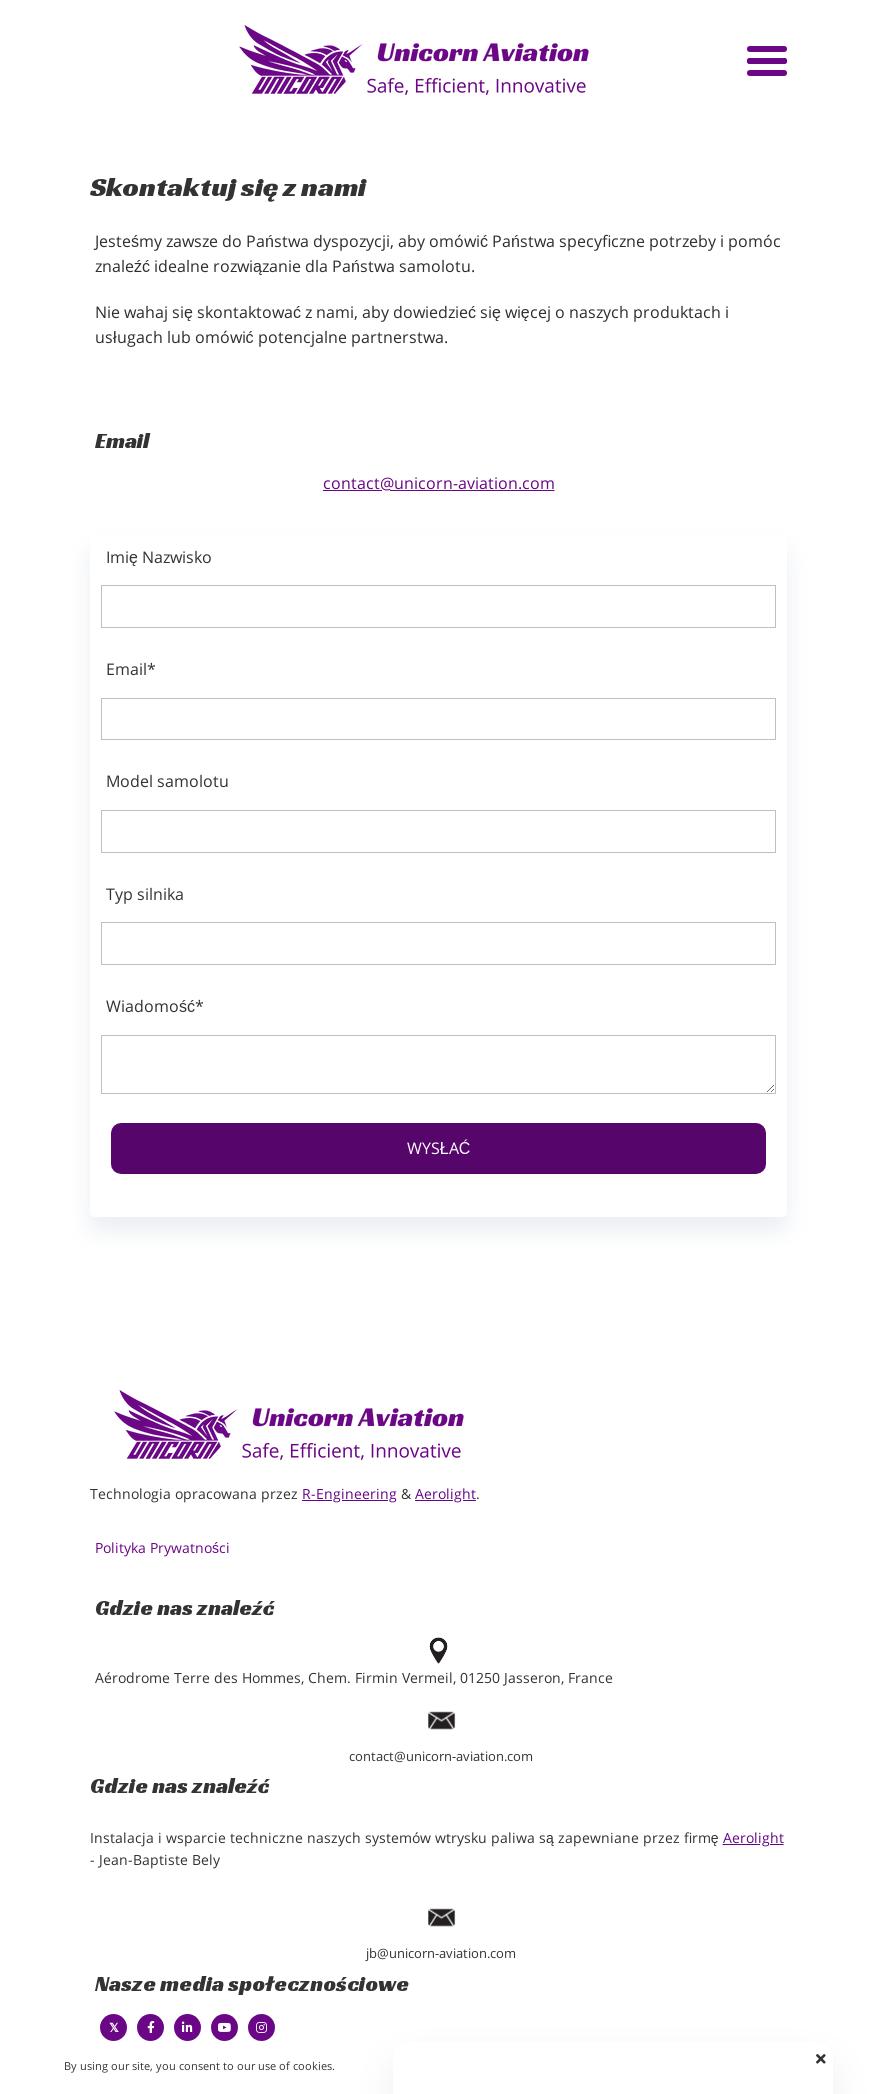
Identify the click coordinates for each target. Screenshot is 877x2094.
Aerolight (445, 1493)
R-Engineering (349, 1493)
